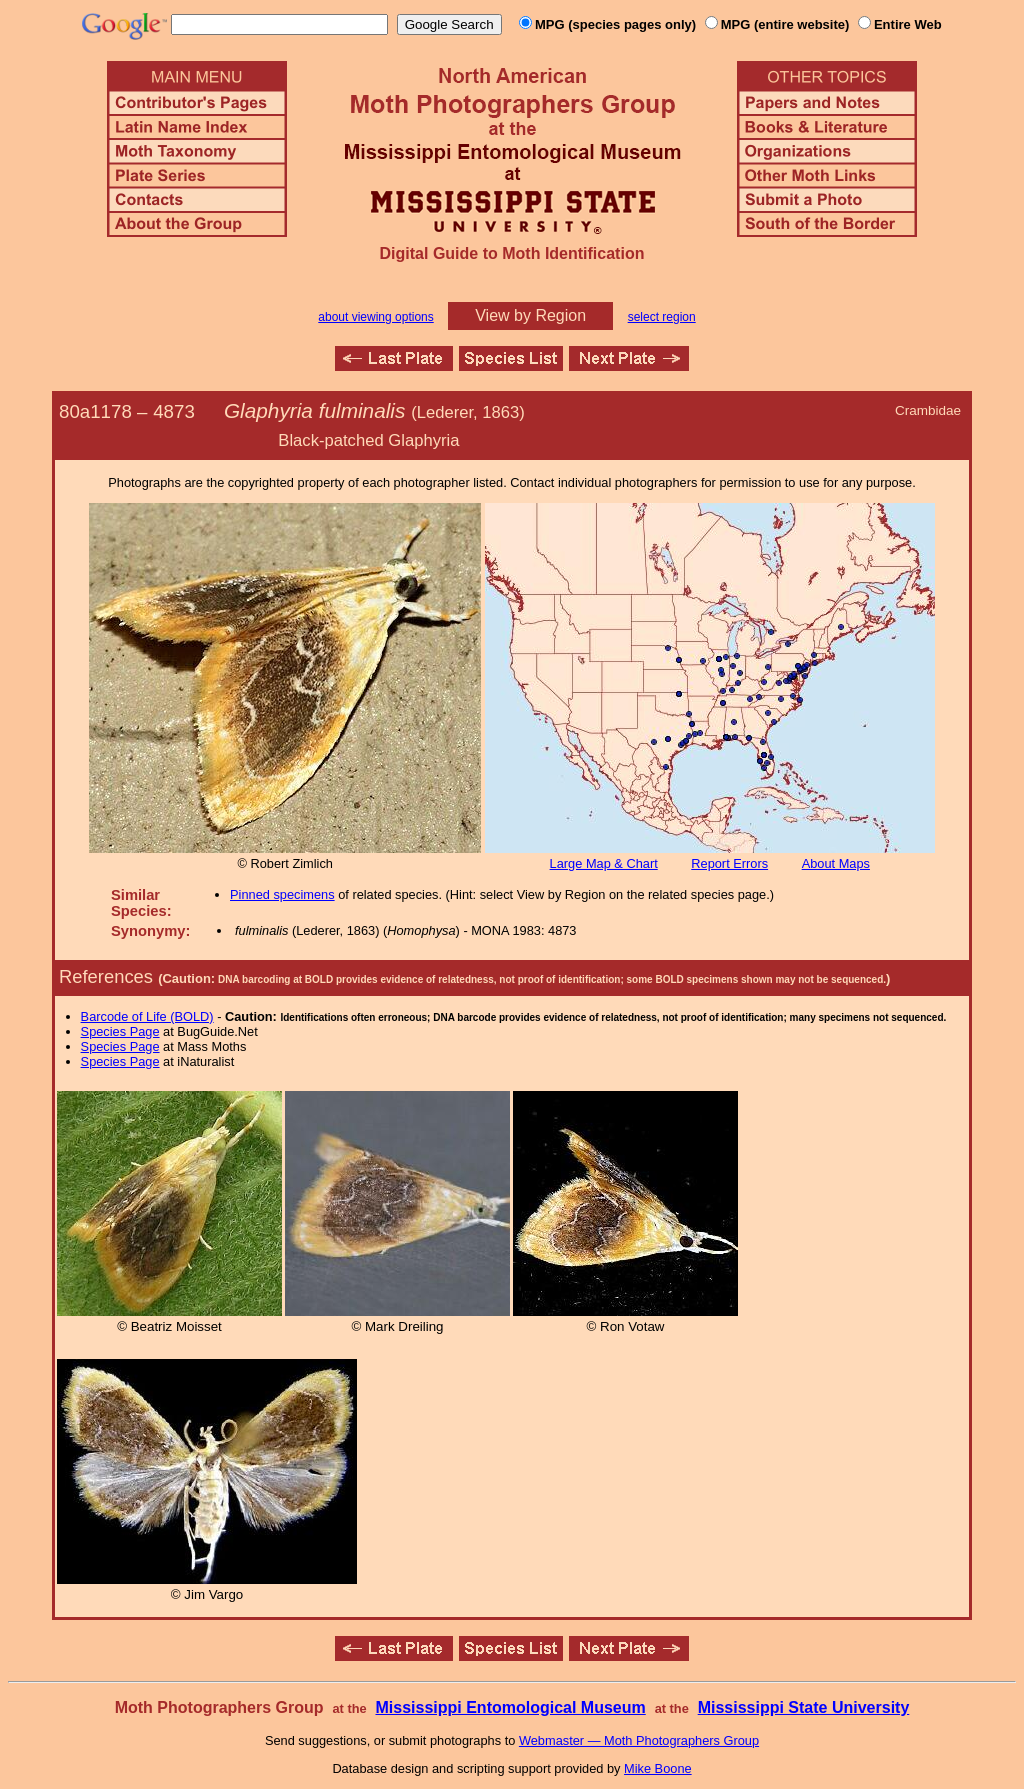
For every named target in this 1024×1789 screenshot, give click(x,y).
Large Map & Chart (604, 863)
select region (662, 317)
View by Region (530, 315)
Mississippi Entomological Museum (510, 1707)
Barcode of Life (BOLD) (147, 1016)
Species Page (120, 1031)
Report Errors (729, 863)
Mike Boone (658, 1768)
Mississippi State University (804, 1707)
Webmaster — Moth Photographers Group (639, 1740)
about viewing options (375, 317)
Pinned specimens (282, 894)
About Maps (836, 863)
